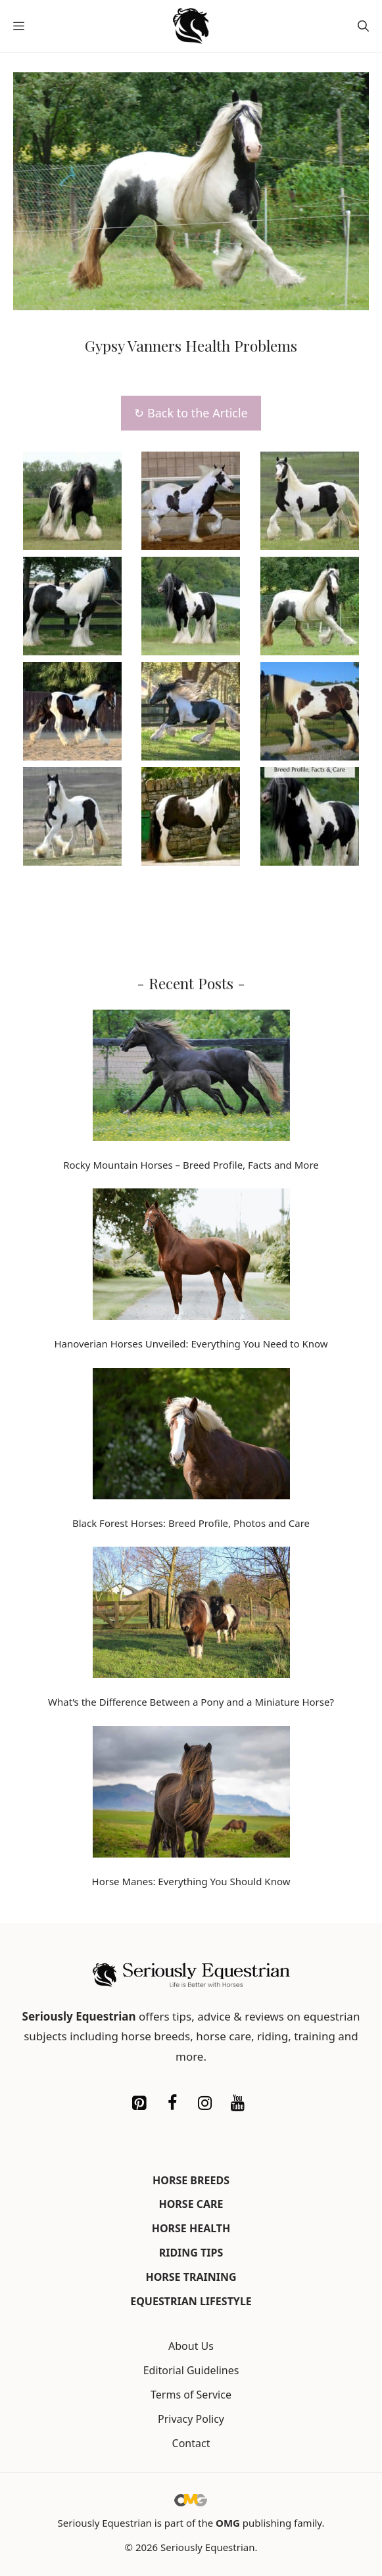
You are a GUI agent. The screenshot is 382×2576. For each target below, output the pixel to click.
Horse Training (190, 2277)
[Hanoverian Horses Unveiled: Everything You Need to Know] (191, 1256)
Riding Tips (191, 2252)
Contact (191, 2443)
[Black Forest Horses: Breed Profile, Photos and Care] (191, 1436)
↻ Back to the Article (190, 413)
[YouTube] (238, 2103)
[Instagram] (205, 2103)
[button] (363, 26)
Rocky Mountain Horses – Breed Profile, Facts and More (191, 1164)
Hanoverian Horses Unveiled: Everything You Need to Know (190, 1343)
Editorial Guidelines (191, 2370)
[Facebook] (172, 2103)
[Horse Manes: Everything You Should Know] (191, 1794)
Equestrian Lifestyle (191, 2301)
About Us (191, 2346)
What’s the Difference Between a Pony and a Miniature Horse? (191, 1701)
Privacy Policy (191, 2419)
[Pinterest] (139, 2103)
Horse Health (191, 2228)
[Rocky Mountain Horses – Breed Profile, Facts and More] (191, 1078)
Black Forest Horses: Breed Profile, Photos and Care (191, 1523)
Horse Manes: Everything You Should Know (191, 1881)
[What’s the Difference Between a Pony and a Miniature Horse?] (191, 1615)
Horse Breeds (191, 2180)
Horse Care (190, 2204)
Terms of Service (191, 2394)
